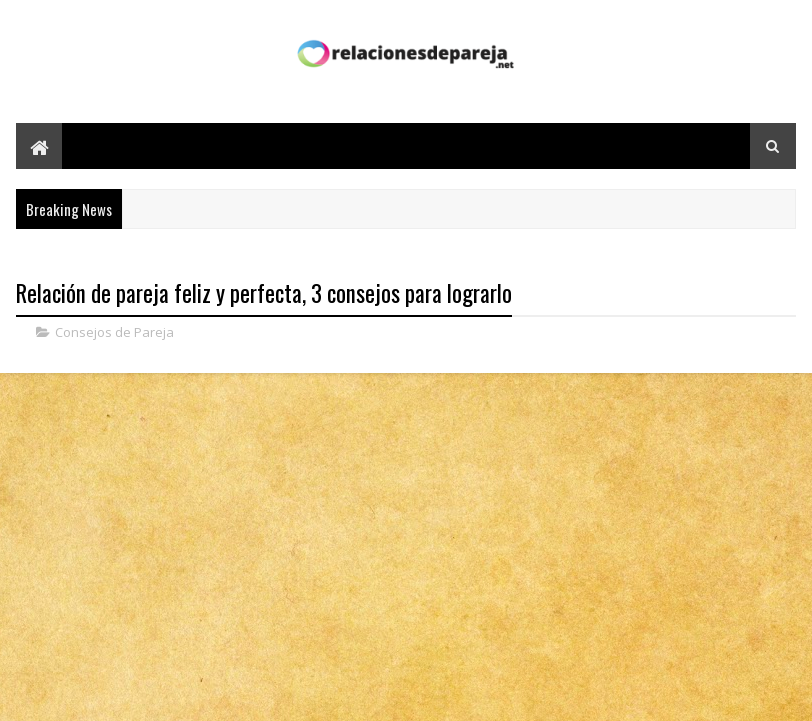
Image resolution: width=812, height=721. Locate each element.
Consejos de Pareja (114, 332)
